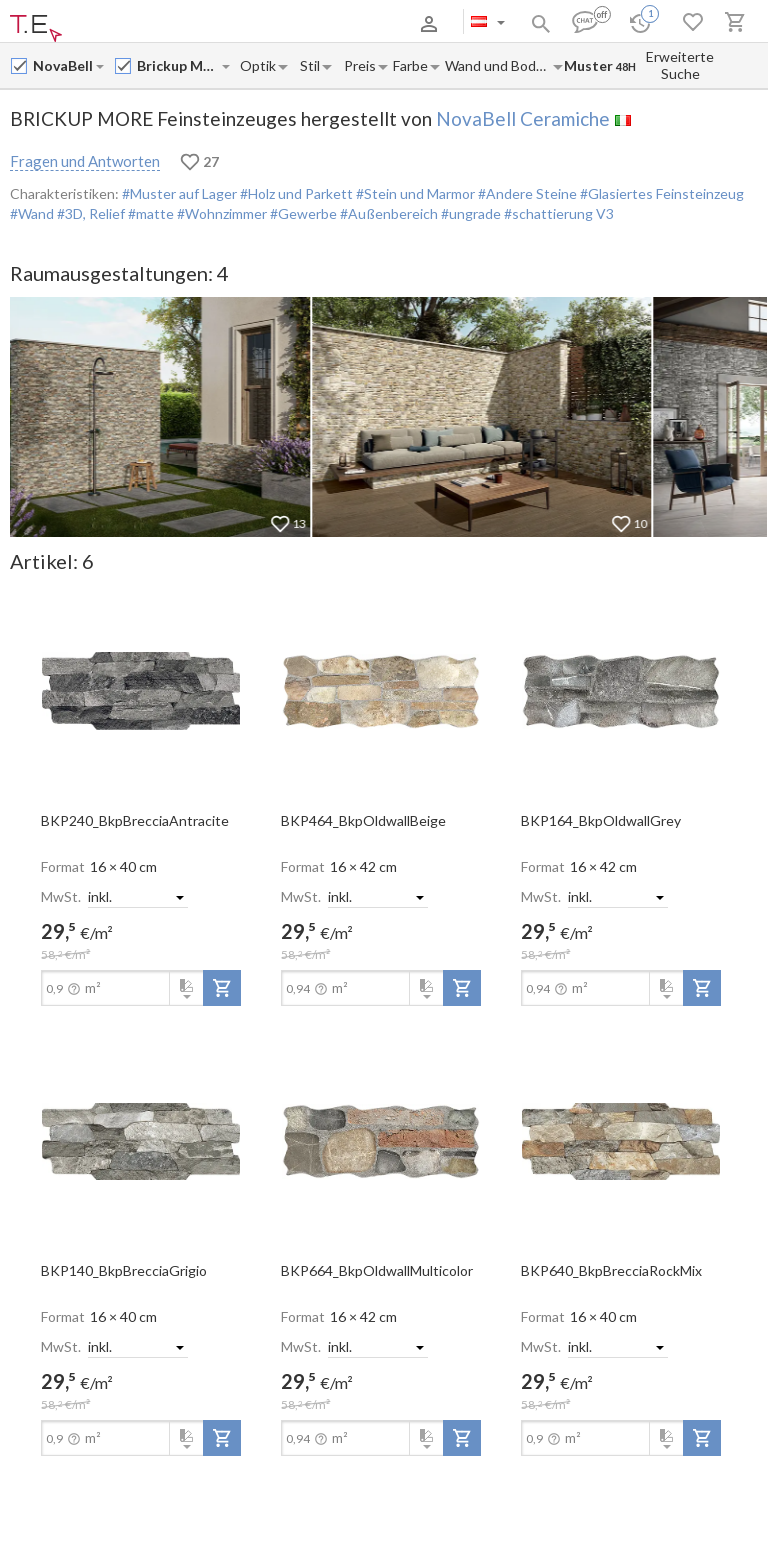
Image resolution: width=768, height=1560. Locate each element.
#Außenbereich (387, 213)
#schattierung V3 (557, 213)
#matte (149, 213)
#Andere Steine (526, 193)
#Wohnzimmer (220, 213)
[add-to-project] (222, 988)
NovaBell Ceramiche (523, 118)
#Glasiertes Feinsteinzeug (660, 193)
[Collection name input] (178, 65)
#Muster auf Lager (179, 193)
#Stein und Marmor (414, 193)
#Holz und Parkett (295, 193)
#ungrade (469, 213)
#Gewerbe (302, 213)
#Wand (32, 213)
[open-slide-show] (141, 690)
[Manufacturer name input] (63, 65)
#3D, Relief (89, 213)
